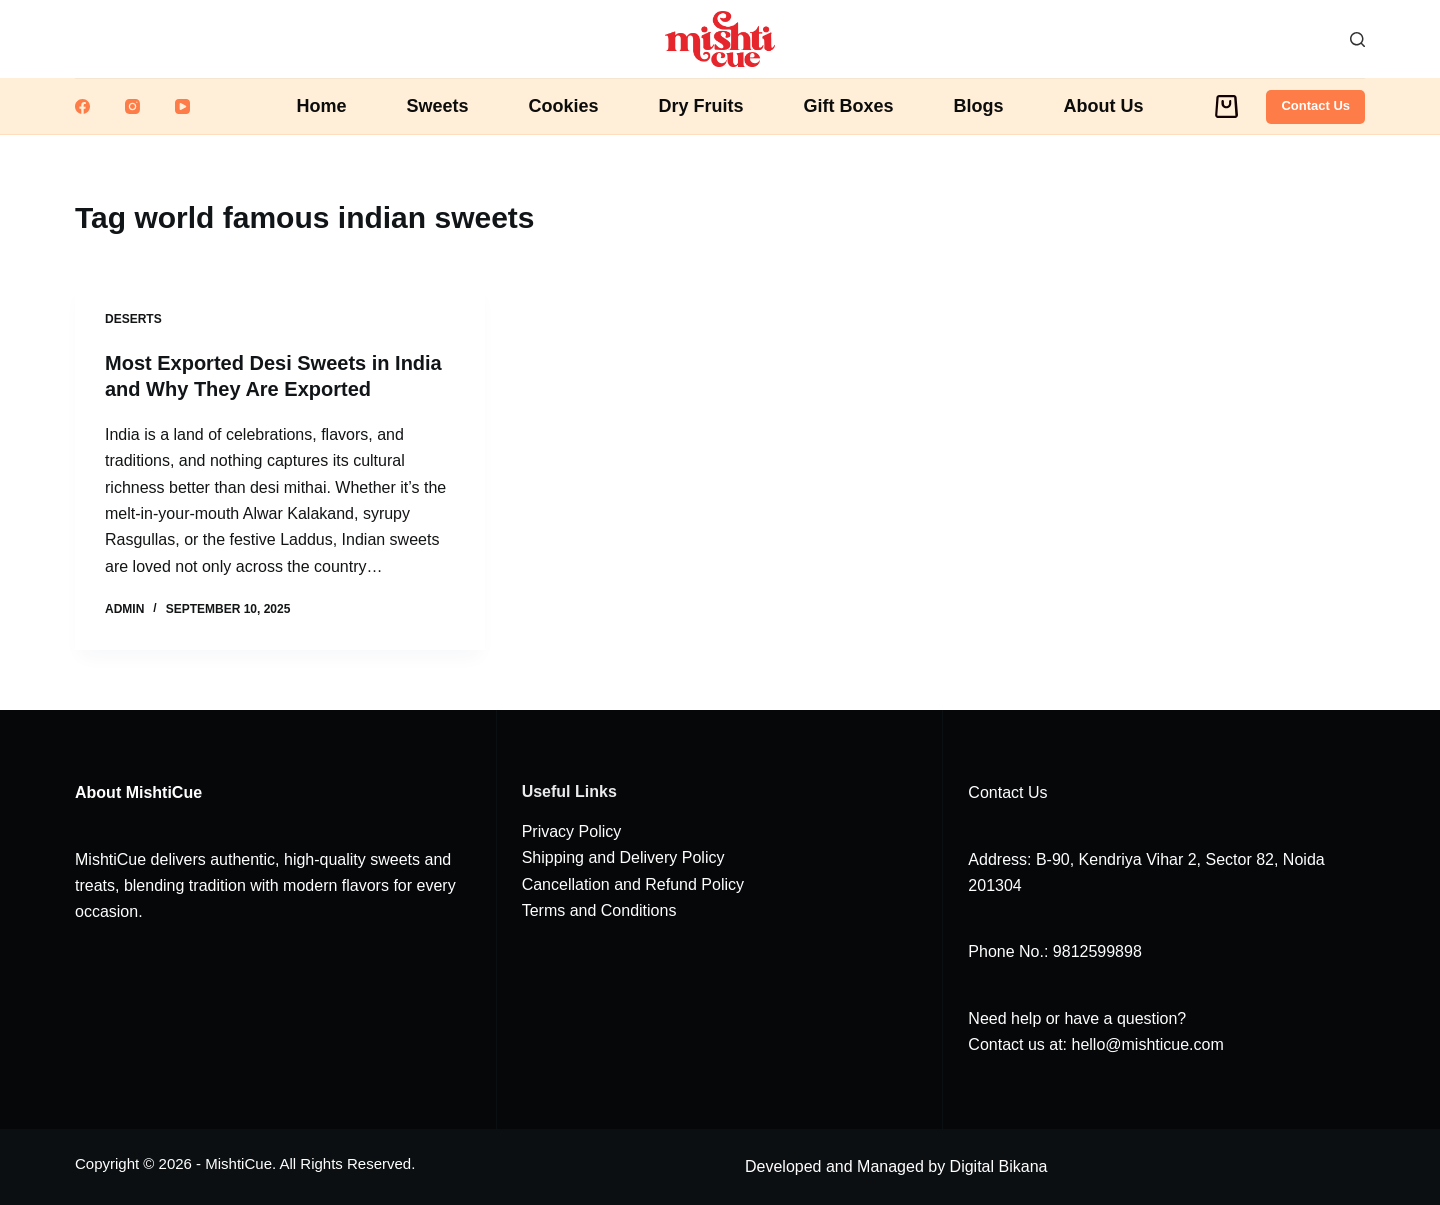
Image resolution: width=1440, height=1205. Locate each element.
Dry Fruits (701, 106)
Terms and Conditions (599, 910)
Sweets (437, 106)
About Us (1104, 106)
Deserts (133, 319)
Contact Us (1315, 105)
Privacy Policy (572, 831)
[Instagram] (132, 106)
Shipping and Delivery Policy (623, 857)
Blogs (979, 106)
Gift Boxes (849, 106)
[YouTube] (182, 106)
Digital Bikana (999, 1166)
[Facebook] (82, 106)
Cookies (563, 106)
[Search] (1357, 39)
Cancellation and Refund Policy (633, 884)
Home (321, 106)
